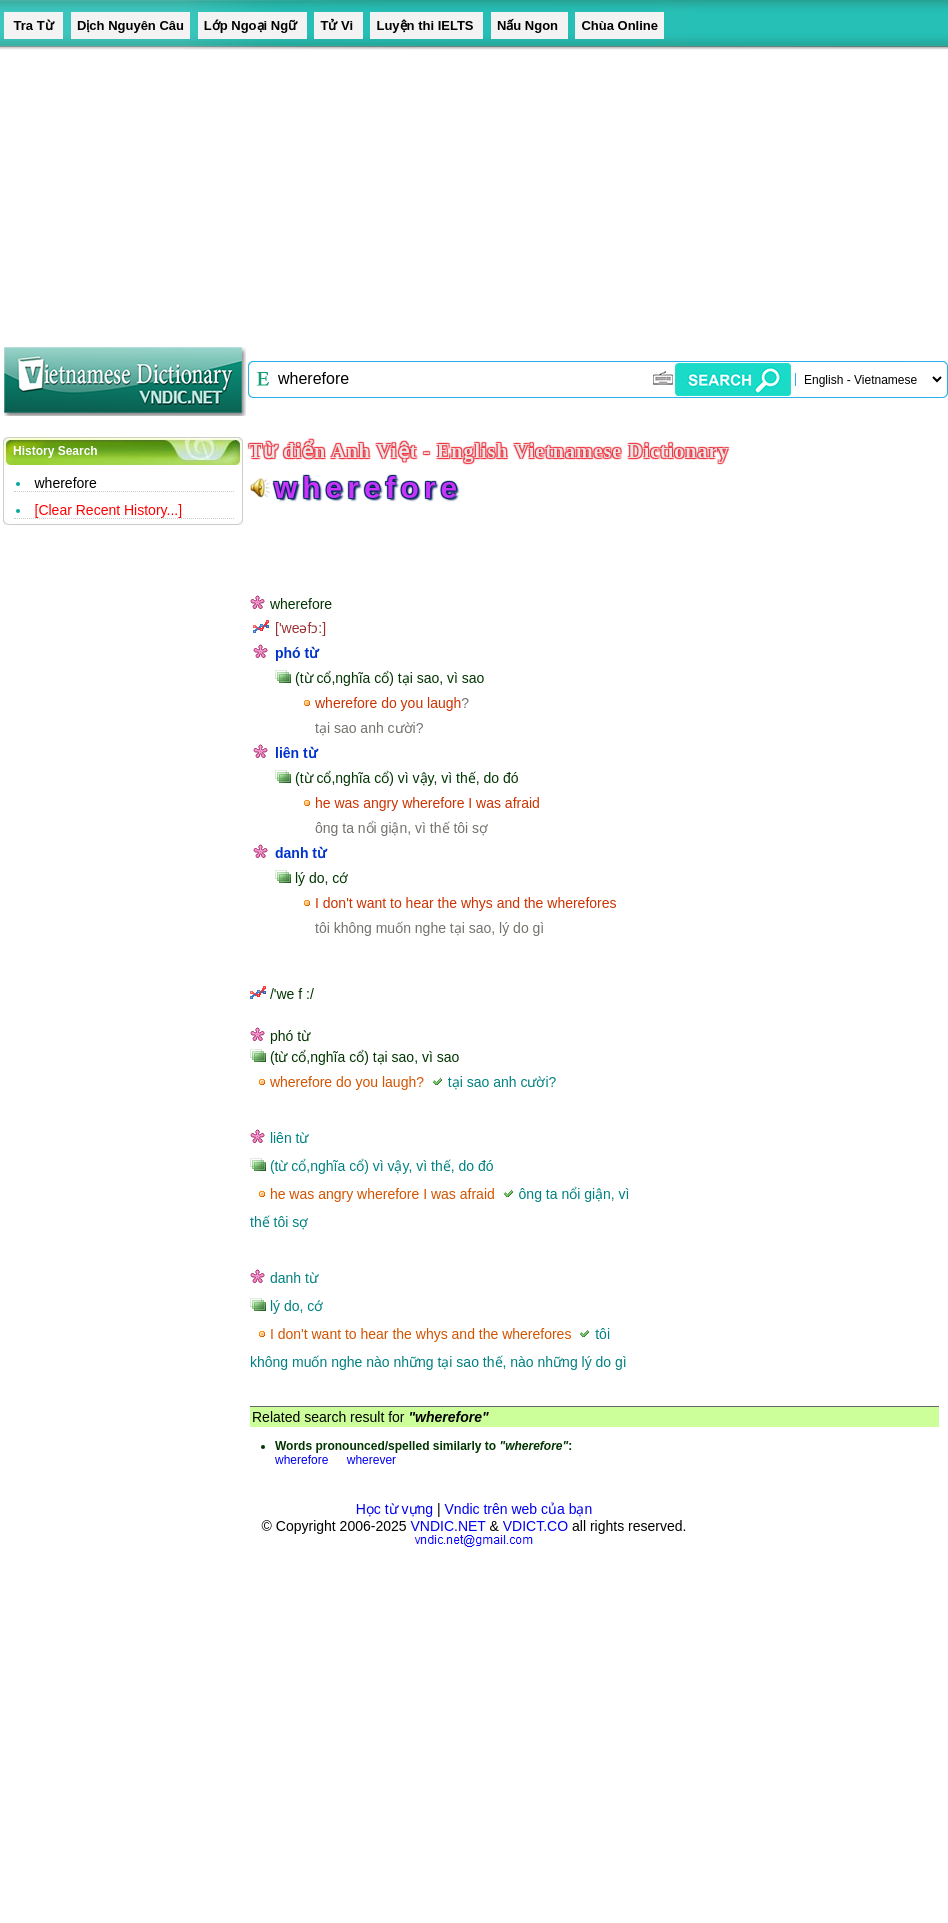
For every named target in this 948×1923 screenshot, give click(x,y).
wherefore (66, 483)
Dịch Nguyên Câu (130, 25)
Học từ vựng (394, 1509)
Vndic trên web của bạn (519, 1509)
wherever (371, 1460)
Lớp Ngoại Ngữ (252, 25)
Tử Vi (338, 25)
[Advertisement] (384, 190)
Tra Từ (33, 25)
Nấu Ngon (529, 25)
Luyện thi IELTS (426, 25)
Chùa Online (619, 25)
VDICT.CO (535, 1526)
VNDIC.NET (447, 1526)
